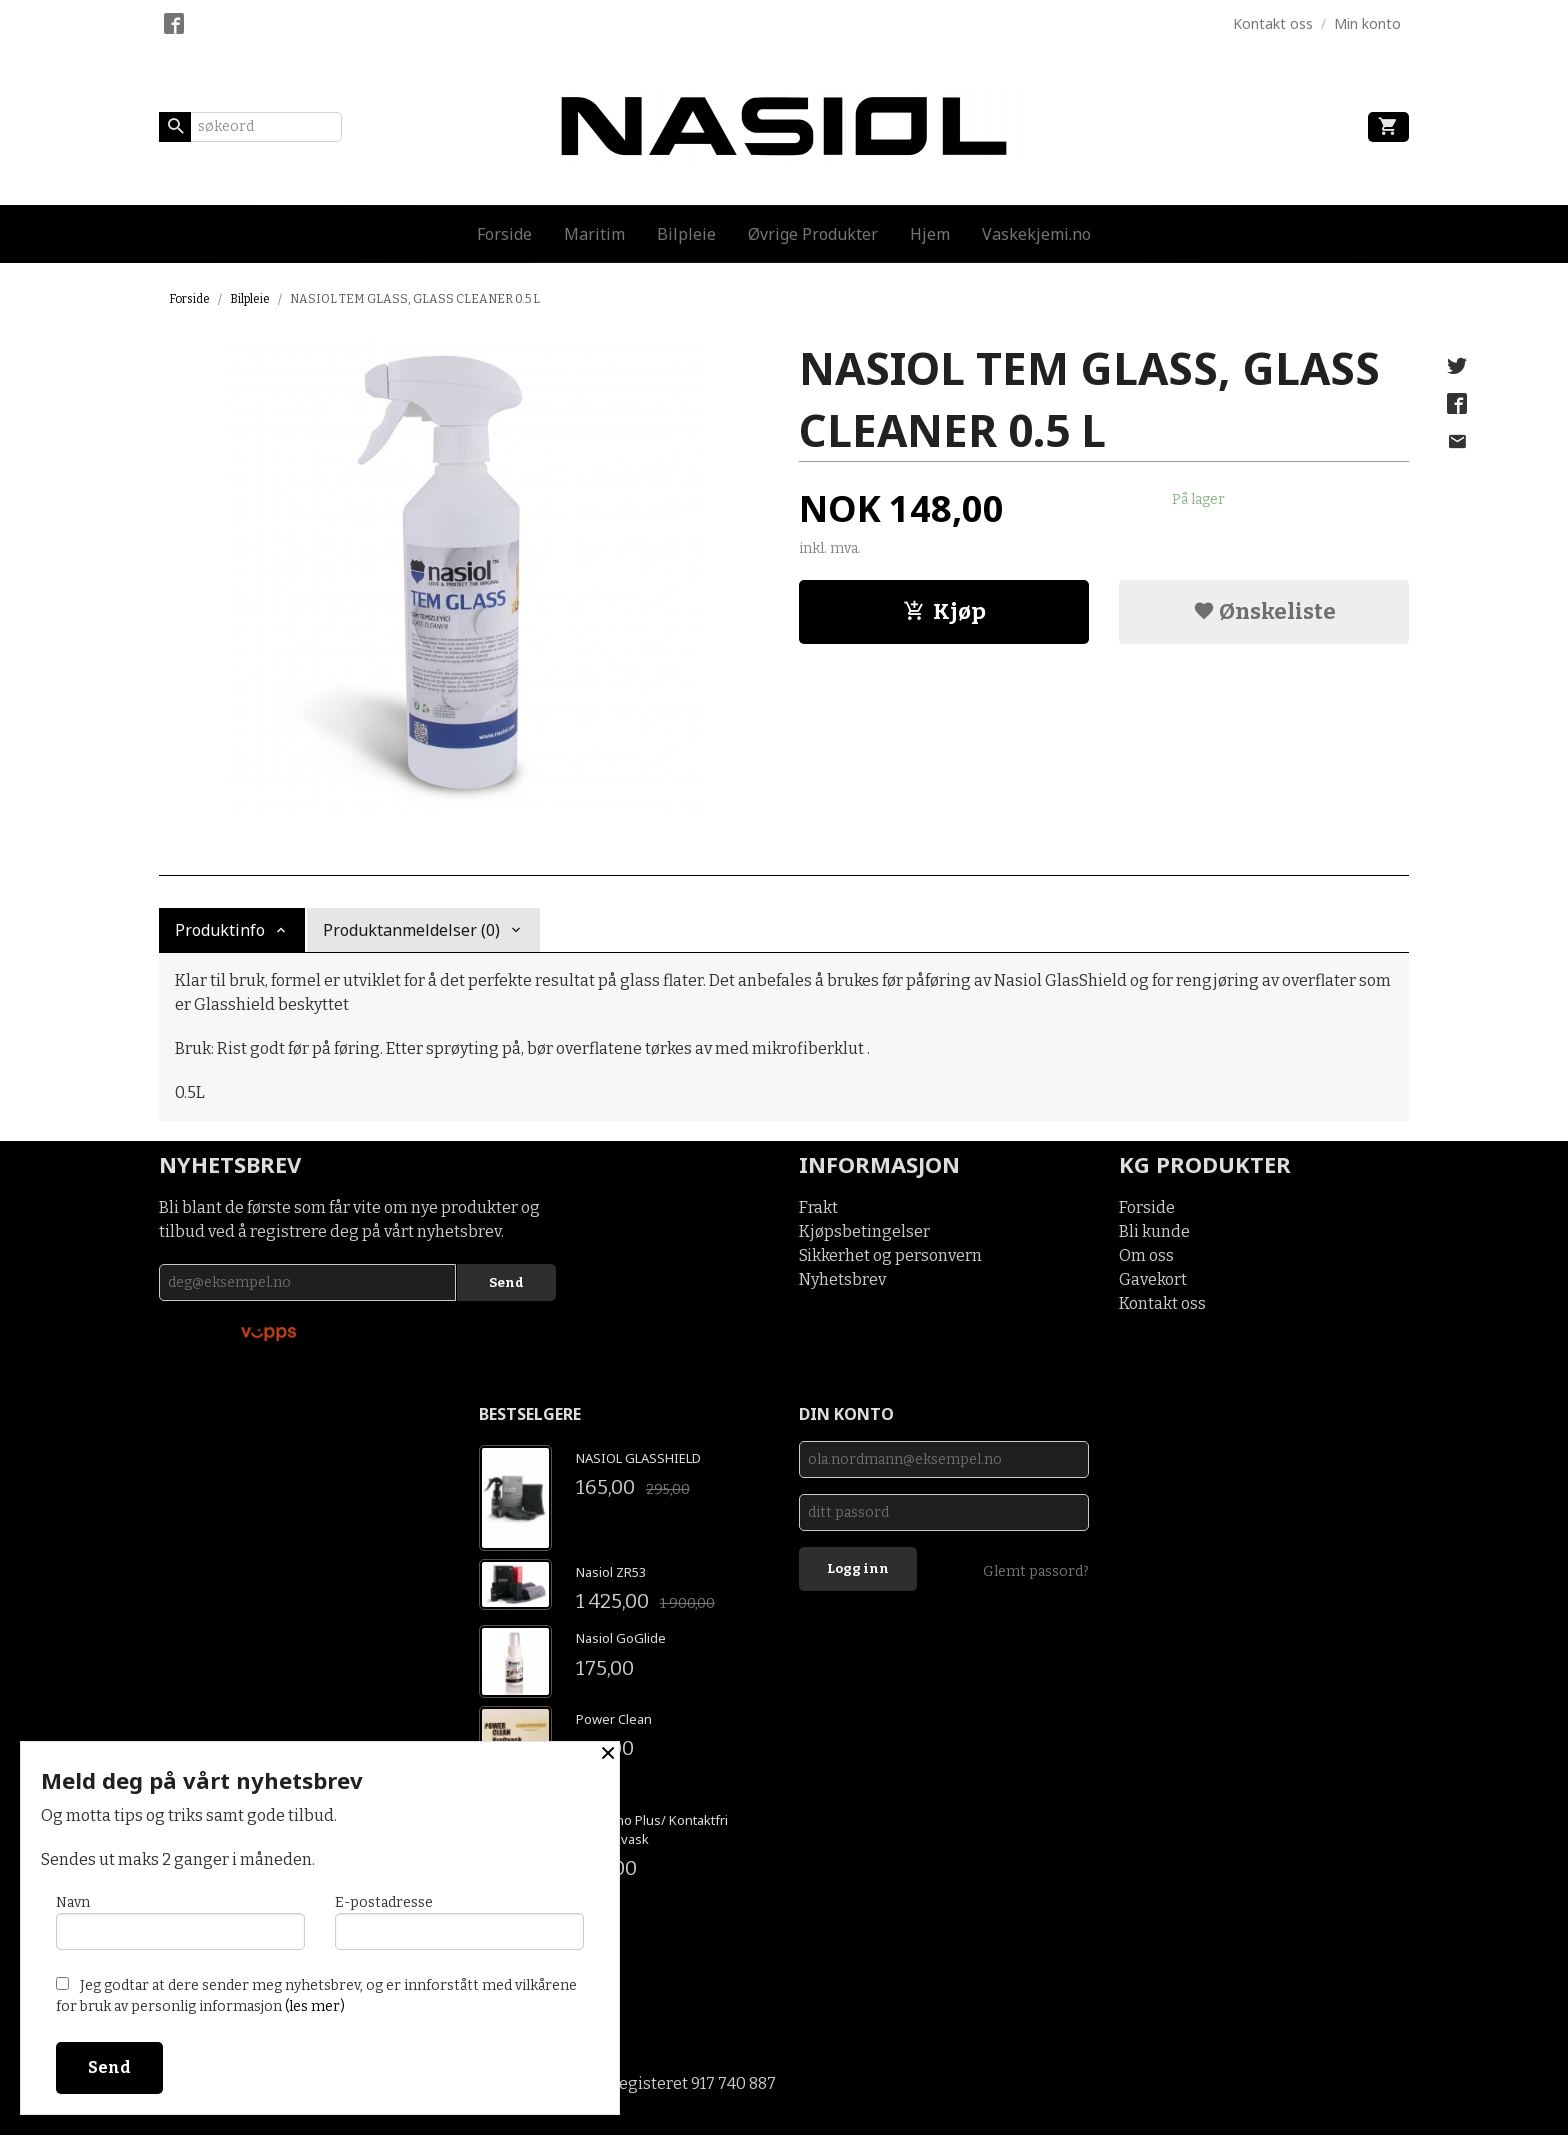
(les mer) (315, 2006)
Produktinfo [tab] (220, 930)
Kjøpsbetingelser (864, 1231)
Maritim (594, 234)
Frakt (818, 1207)
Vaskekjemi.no (1036, 234)
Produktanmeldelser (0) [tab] (411, 930)
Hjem (930, 234)
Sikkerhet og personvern (890, 1255)
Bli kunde (1154, 1231)
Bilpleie (686, 234)
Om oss (1146, 1255)
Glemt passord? (1036, 1571)
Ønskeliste (1264, 611)
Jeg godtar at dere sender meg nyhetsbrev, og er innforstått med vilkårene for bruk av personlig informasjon (316, 1996)
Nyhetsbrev (842, 1279)
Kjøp (944, 611)
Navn (180, 1922)
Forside (504, 234)
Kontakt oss (1162, 1303)
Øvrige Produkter (813, 234)
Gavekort (1153, 1279)
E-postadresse (459, 1922)
